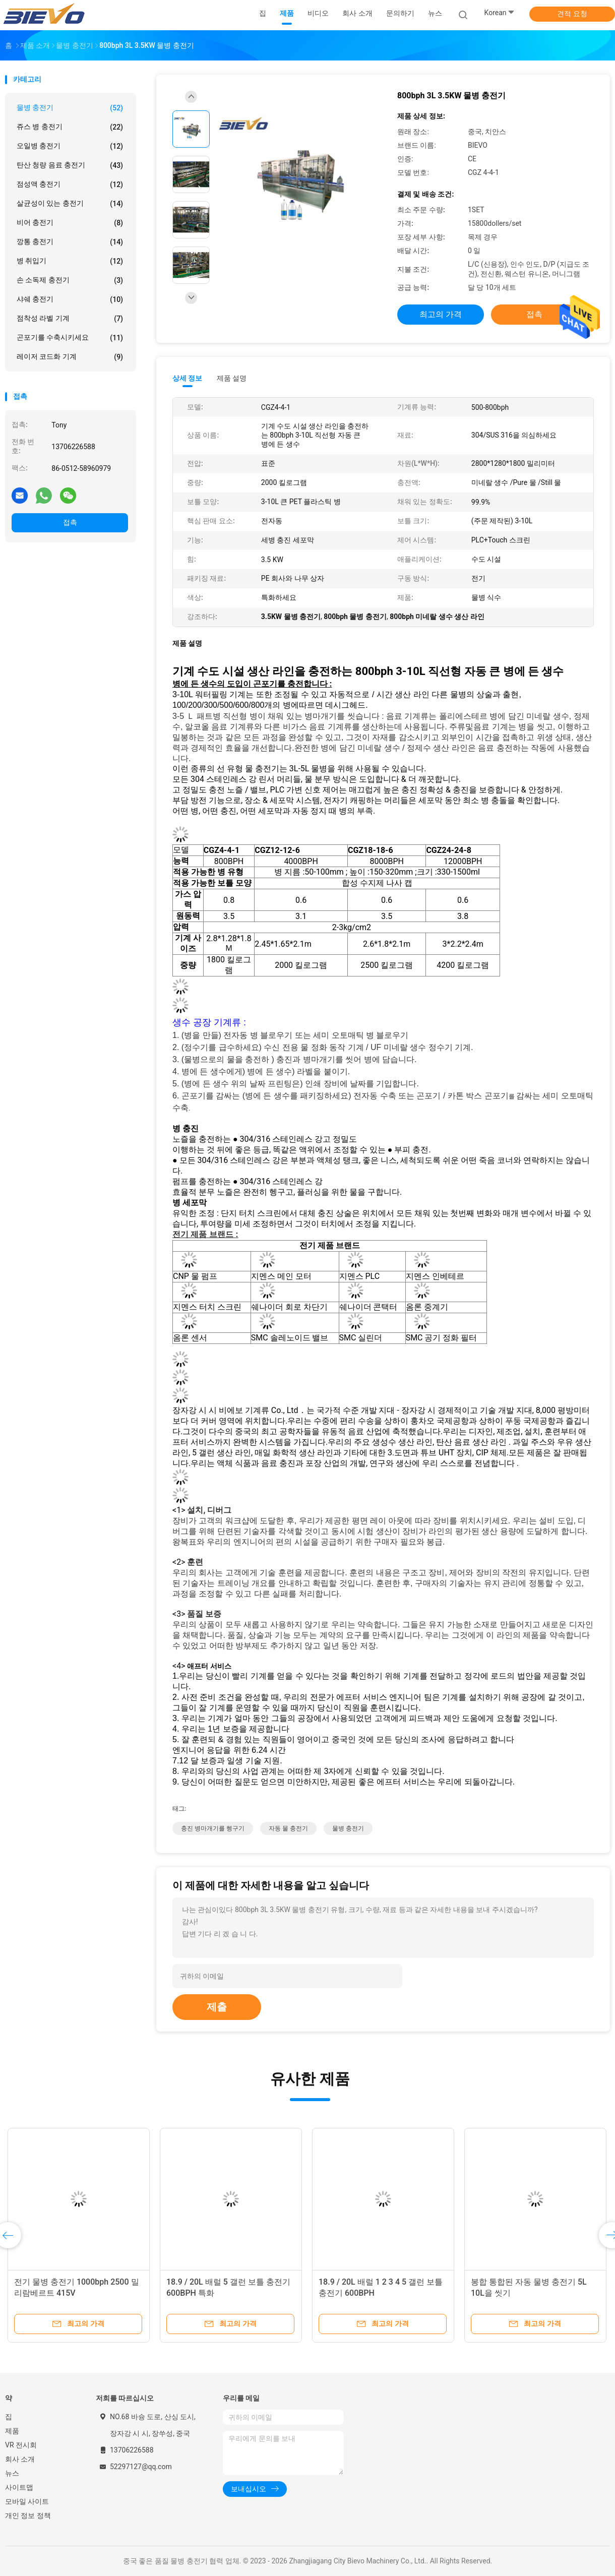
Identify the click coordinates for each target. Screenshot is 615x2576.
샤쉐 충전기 (70, 299)
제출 (217, 2007)
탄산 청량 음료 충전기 (70, 165)
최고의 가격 (440, 314)
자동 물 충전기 (288, 1828)
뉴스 (12, 2473)
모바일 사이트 (27, 2501)
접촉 (70, 522)
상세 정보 (187, 378)
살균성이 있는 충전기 (70, 204)
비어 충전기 (70, 223)
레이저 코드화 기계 (70, 357)
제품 (12, 2431)
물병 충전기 (70, 108)
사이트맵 (19, 2487)
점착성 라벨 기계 (70, 319)
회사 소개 (20, 2459)
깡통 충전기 (70, 242)
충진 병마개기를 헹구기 (212, 1828)
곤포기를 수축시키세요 (70, 338)
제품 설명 (232, 378)
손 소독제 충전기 (70, 280)
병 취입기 (70, 261)
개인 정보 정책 (28, 2515)
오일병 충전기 (70, 146)
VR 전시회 (21, 2445)
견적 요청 (572, 14)
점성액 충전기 (70, 184)
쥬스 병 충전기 (70, 127)
